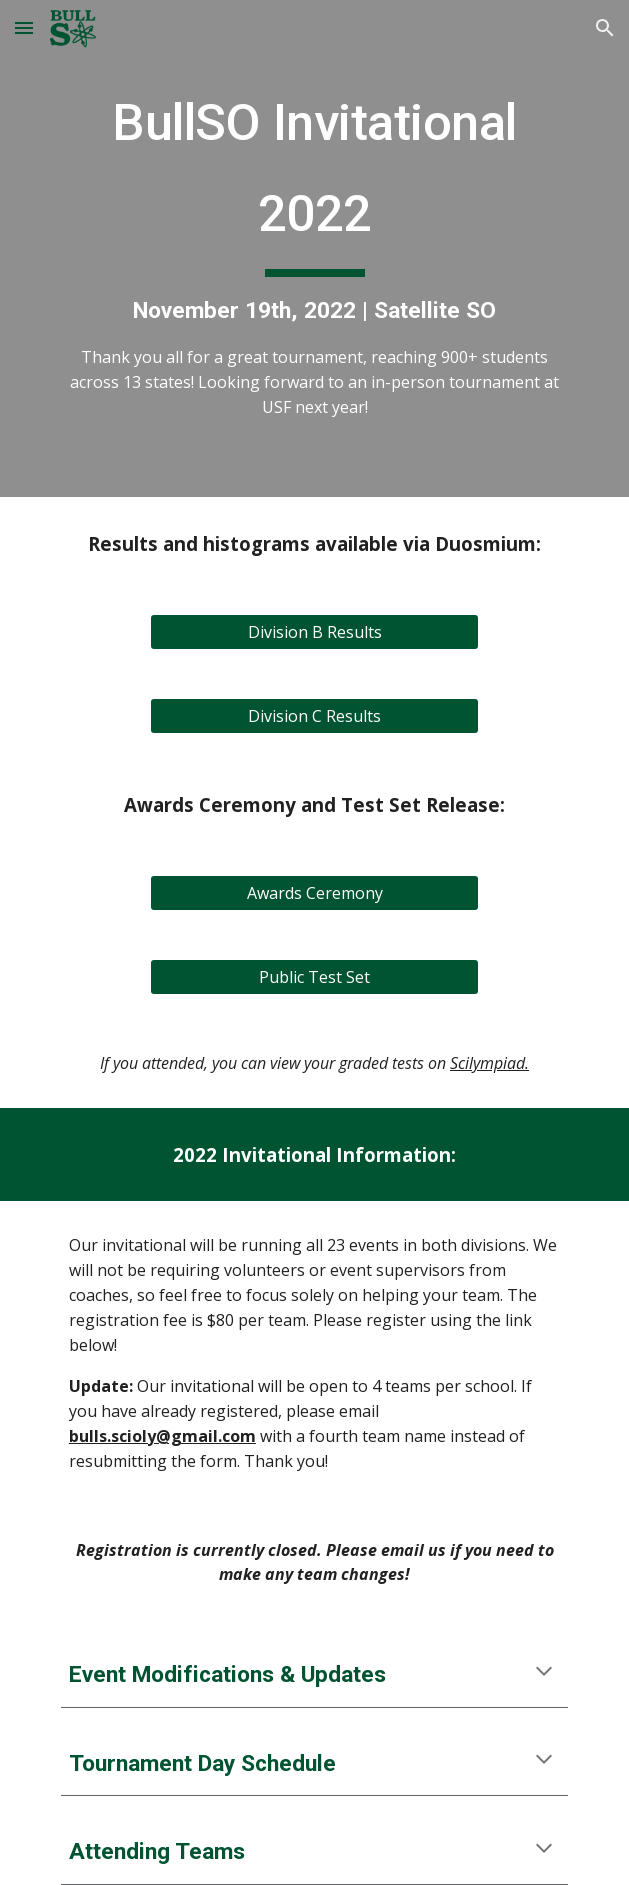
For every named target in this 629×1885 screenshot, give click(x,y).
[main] (314, 248)
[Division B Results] (314, 632)
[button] (24, 27)
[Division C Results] (314, 716)
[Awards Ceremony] (314, 893)
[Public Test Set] (314, 977)
